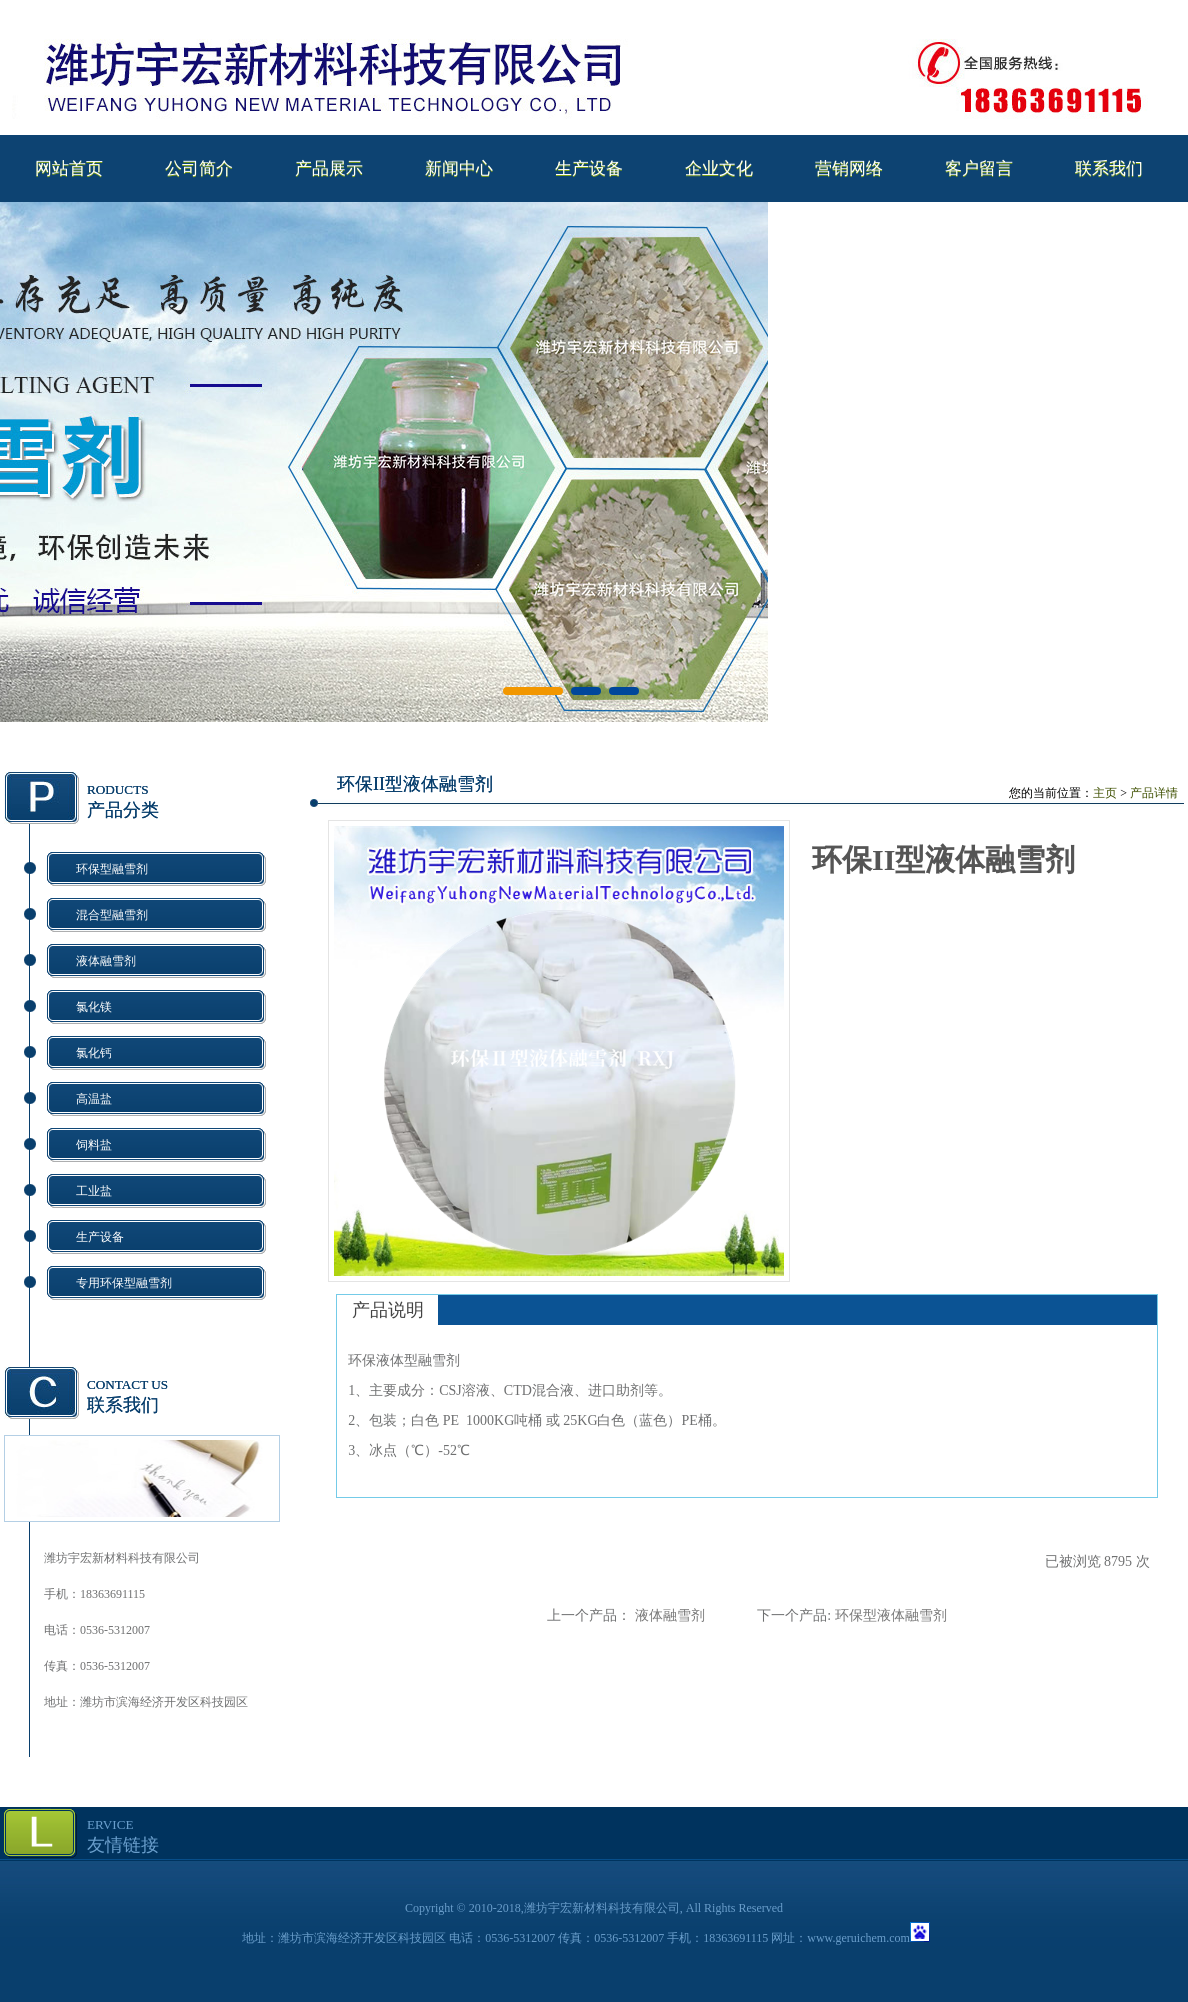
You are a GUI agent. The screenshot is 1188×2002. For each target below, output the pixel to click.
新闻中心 (459, 168)
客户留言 (979, 168)
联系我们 (1109, 168)
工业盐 (94, 1191)
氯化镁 (94, 1007)
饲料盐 (94, 1145)
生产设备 (589, 168)
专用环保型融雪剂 (124, 1283)
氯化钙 (94, 1053)
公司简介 (199, 168)
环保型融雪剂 (112, 869)
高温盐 (94, 1099)
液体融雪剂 (106, 961)
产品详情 (1154, 793)
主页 (1105, 793)
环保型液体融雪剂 (891, 1615)
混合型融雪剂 (112, 915)
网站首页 (69, 168)
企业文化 (719, 168)
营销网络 (849, 168)
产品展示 (329, 168)
